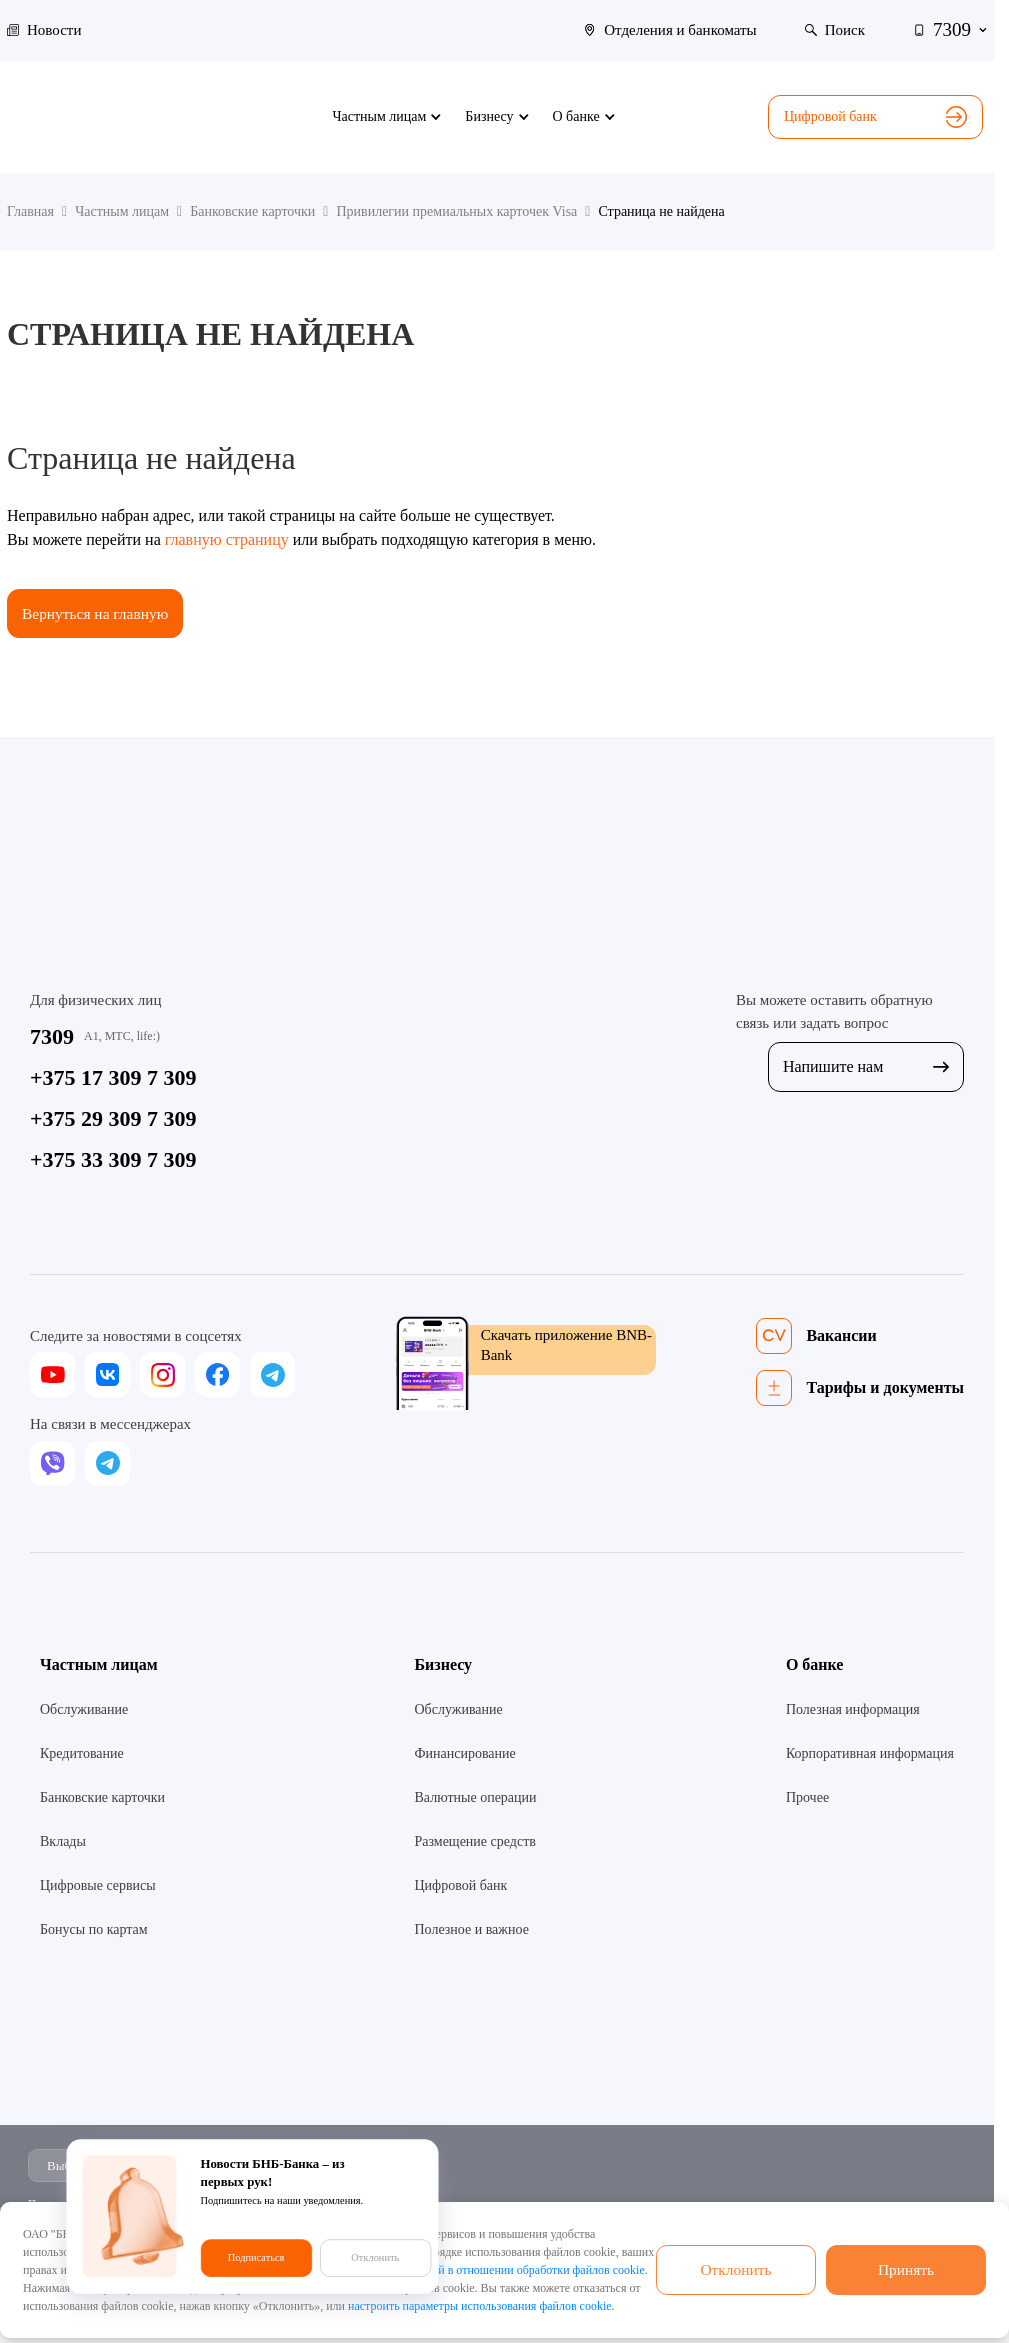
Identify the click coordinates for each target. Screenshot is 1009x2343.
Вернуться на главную (98, 613)
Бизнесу (443, 1665)
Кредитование (82, 1754)
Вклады (63, 1842)
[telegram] (272, 1375)
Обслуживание (84, 1710)
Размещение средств (474, 1842)
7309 (52, 1037)
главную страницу (227, 539)
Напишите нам (866, 1067)
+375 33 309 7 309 (113, 1160)
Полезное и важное (471, 1930)
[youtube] (52, 1375)
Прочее (807, 1798)
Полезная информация (853, 1710)
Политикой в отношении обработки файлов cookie (516, 2270)
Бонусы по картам (94, 1930)
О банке (815, 1665)
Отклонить (736, 2269)
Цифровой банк (875, 117)
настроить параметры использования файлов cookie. (481, 2306)
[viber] (52, 1464)
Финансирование (464, 1754)
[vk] (107, 1375)
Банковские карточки (102, 1798)
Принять (906, 2269)
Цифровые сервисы (98, 1886)
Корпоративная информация (870, 1754)
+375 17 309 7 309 (113, 1078)
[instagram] (162, 1375)
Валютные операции (475, 1798)
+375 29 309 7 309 (113, 1119)
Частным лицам (99, 1665)
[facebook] (217, 1375)
